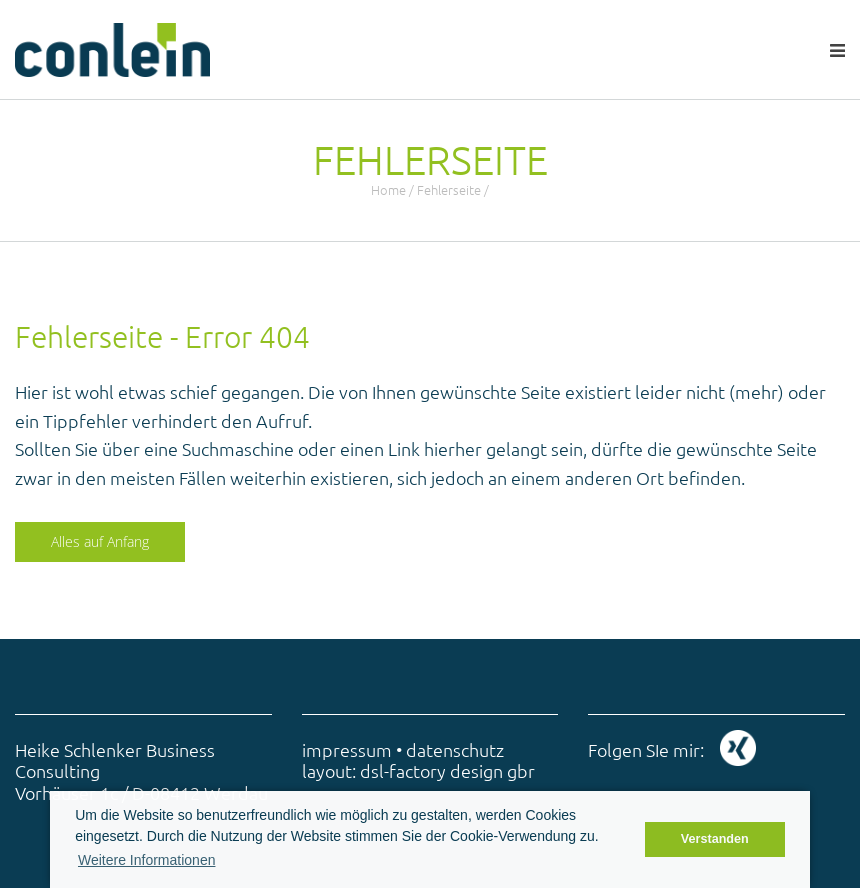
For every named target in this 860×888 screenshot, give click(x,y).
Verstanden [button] (715, 839)
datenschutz (455, 749)
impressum (347, 749)
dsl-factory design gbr (447, 770)
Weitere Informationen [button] (146, 860)
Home (388, 189)
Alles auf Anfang (100, 541)
